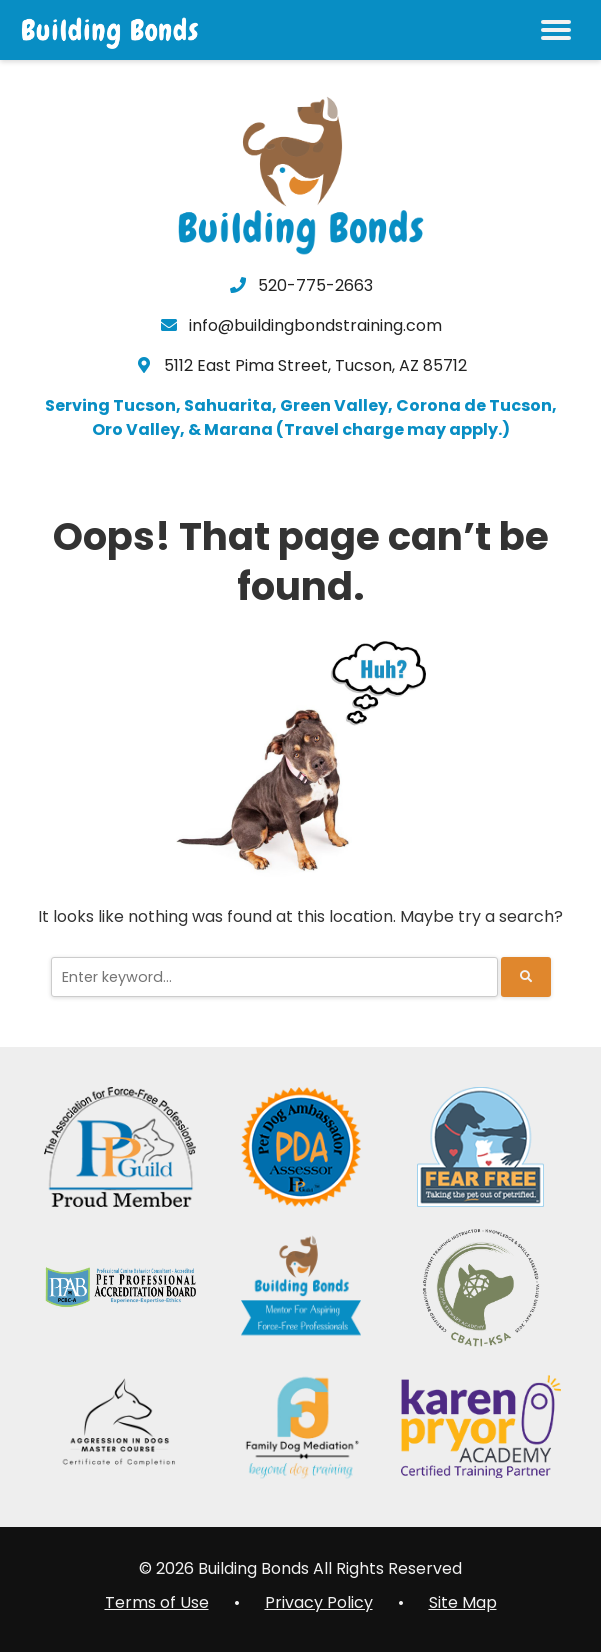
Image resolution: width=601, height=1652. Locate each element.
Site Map (463, 1602)
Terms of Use (157, 1602)
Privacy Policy (319, 1602)
